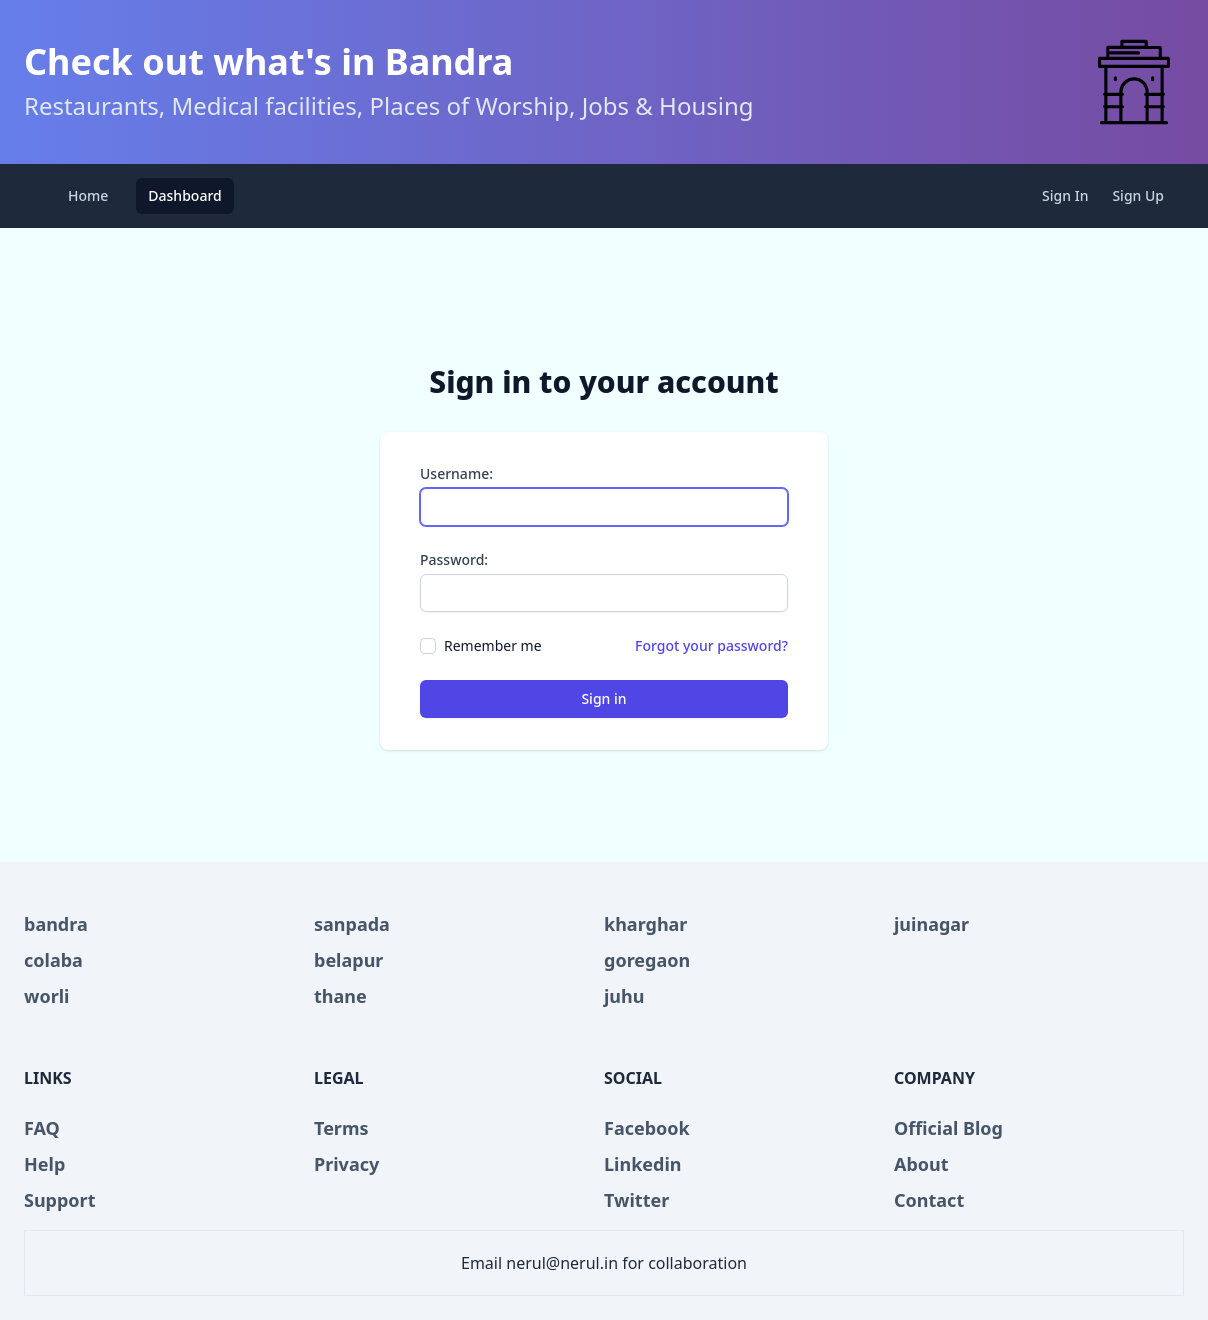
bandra (56, 924)
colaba (53, 960)
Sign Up (1138, 195)
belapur (348, 960)
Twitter (636, 1200)
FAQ (42, 1128)
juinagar (931, 924)
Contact (929, 1200)
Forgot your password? (711, 645)
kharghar (645, 924)
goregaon (647, 960)
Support (59, 1200)
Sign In (1065, 195)
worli (46, 996)
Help (44, 1164)
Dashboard (184, 195)
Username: (456, 473)
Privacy (346, 1164)
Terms (341, 1128)
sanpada (352, 924)
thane (340, 996)
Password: (454, 559)
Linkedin (643, 1164)
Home (88, 195)
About (921, 1164)
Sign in (603, 698)
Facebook (647, 1128)
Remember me (493, 645)
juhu (624, 996)
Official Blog (948, 1128)
